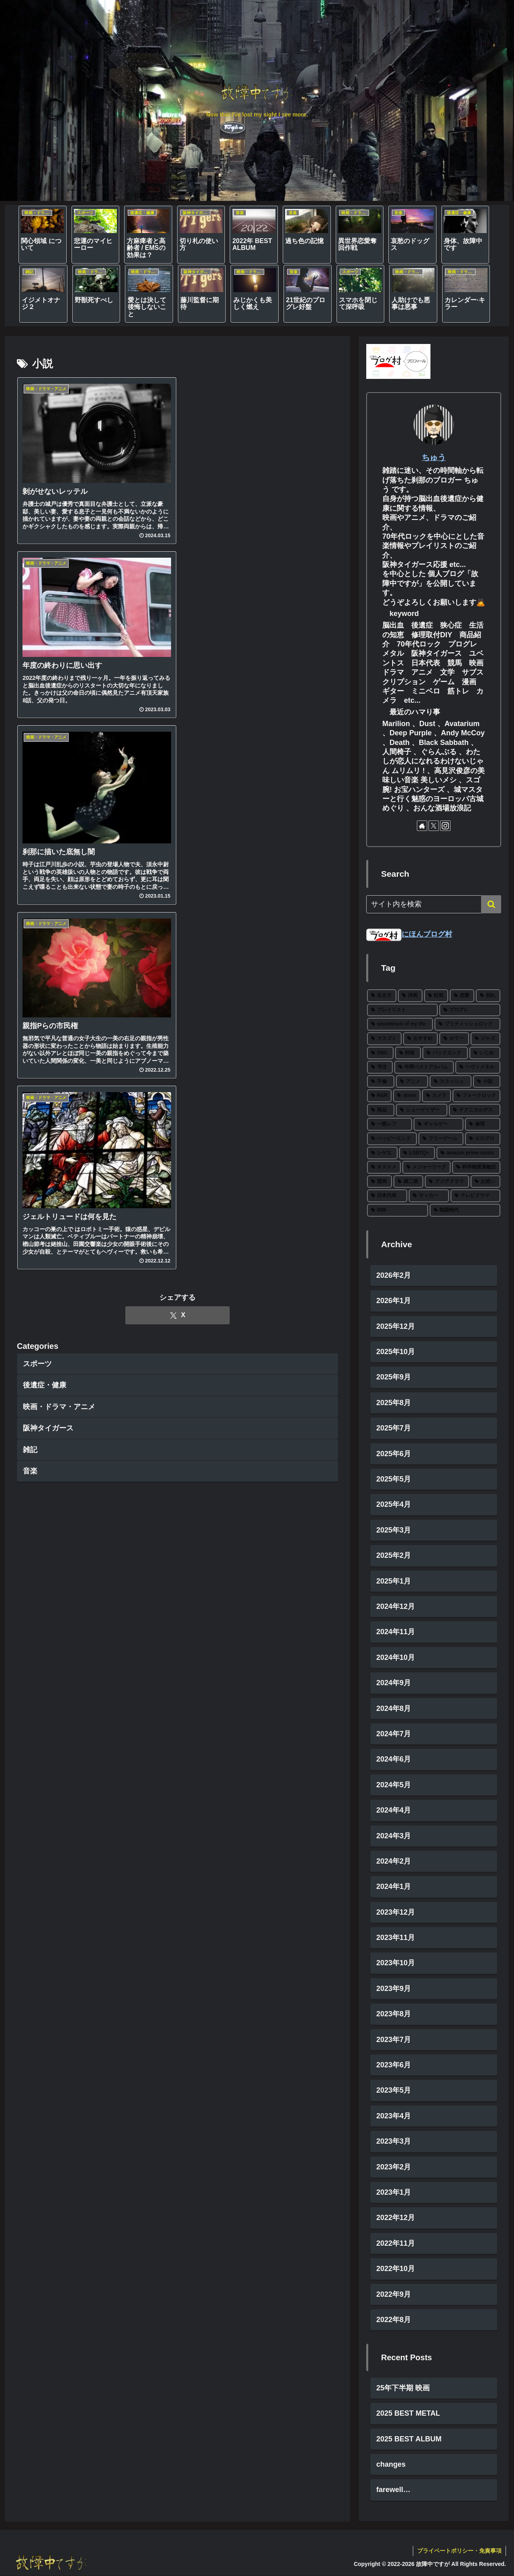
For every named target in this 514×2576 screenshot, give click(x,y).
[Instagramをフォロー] (445, 825)
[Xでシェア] (177, 1315)
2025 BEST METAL (408, 2413)
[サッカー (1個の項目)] (429, 1196)
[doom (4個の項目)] (406, 1096)
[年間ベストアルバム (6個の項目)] (424, 1067)
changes (391, 2464)
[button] (491, 904)
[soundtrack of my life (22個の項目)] (400, 1024)
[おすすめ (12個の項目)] (420, 1038)
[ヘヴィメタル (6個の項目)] (477, 1067)
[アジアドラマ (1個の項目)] (447, 1181)
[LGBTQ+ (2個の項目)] (417, 1153)
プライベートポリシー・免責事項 (459, 2550)
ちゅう (434, 457)
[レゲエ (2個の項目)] (382, 1153)
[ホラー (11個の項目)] (454, 1038)
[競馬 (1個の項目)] (379, 1181)
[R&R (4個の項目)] (379, 1096)
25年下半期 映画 (403, 2388)
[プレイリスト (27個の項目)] (402, 1010)
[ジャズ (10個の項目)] (485, 1038)
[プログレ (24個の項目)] (469, 1010)
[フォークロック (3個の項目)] (476, 1096)
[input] (433, 904)
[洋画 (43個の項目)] (410, 995)
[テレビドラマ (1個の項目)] (475, 1196)
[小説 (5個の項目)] (486, 1081)
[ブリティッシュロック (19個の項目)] (467, 1024)
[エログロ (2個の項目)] (482, 1138)
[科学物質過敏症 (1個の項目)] (476, 1167)
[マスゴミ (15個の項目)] (384, 1038)
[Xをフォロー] (433, 825)
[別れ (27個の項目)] (488, 995)
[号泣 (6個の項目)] (380, 1067)
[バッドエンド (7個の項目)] (445, 1053)
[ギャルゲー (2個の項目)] (438, 1124)
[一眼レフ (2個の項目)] (389, 1124)
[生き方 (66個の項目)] (381, 995)
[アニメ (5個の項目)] (412, 1081)
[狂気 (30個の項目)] (436, 995)
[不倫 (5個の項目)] (380, 1081)
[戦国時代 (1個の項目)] (465, 1210)
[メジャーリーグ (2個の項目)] (426, 1167)
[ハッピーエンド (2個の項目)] (392, 1138)
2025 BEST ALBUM (408, 2439)
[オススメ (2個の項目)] (384, 1167)
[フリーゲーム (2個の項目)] (440, 1138)
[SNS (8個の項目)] (380, 1053)
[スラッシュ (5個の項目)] (450, 1081)
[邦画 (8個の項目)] (408, 1053)
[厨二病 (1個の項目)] (408, 1181)
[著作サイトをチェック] (422, 825)
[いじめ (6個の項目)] (484, 1053)
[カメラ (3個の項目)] (436, 1096)
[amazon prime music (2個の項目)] (468, 1153)
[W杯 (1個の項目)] (397, 1210)
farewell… (393, 2490)
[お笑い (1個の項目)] (485, 1181)
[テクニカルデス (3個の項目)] (474, 1110)
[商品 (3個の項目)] (380, 1110)
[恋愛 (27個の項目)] (462, 995)
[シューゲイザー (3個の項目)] (421, 1110)
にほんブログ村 (409, 934)
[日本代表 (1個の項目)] (387, 1196)
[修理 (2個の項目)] (482, 1124)
